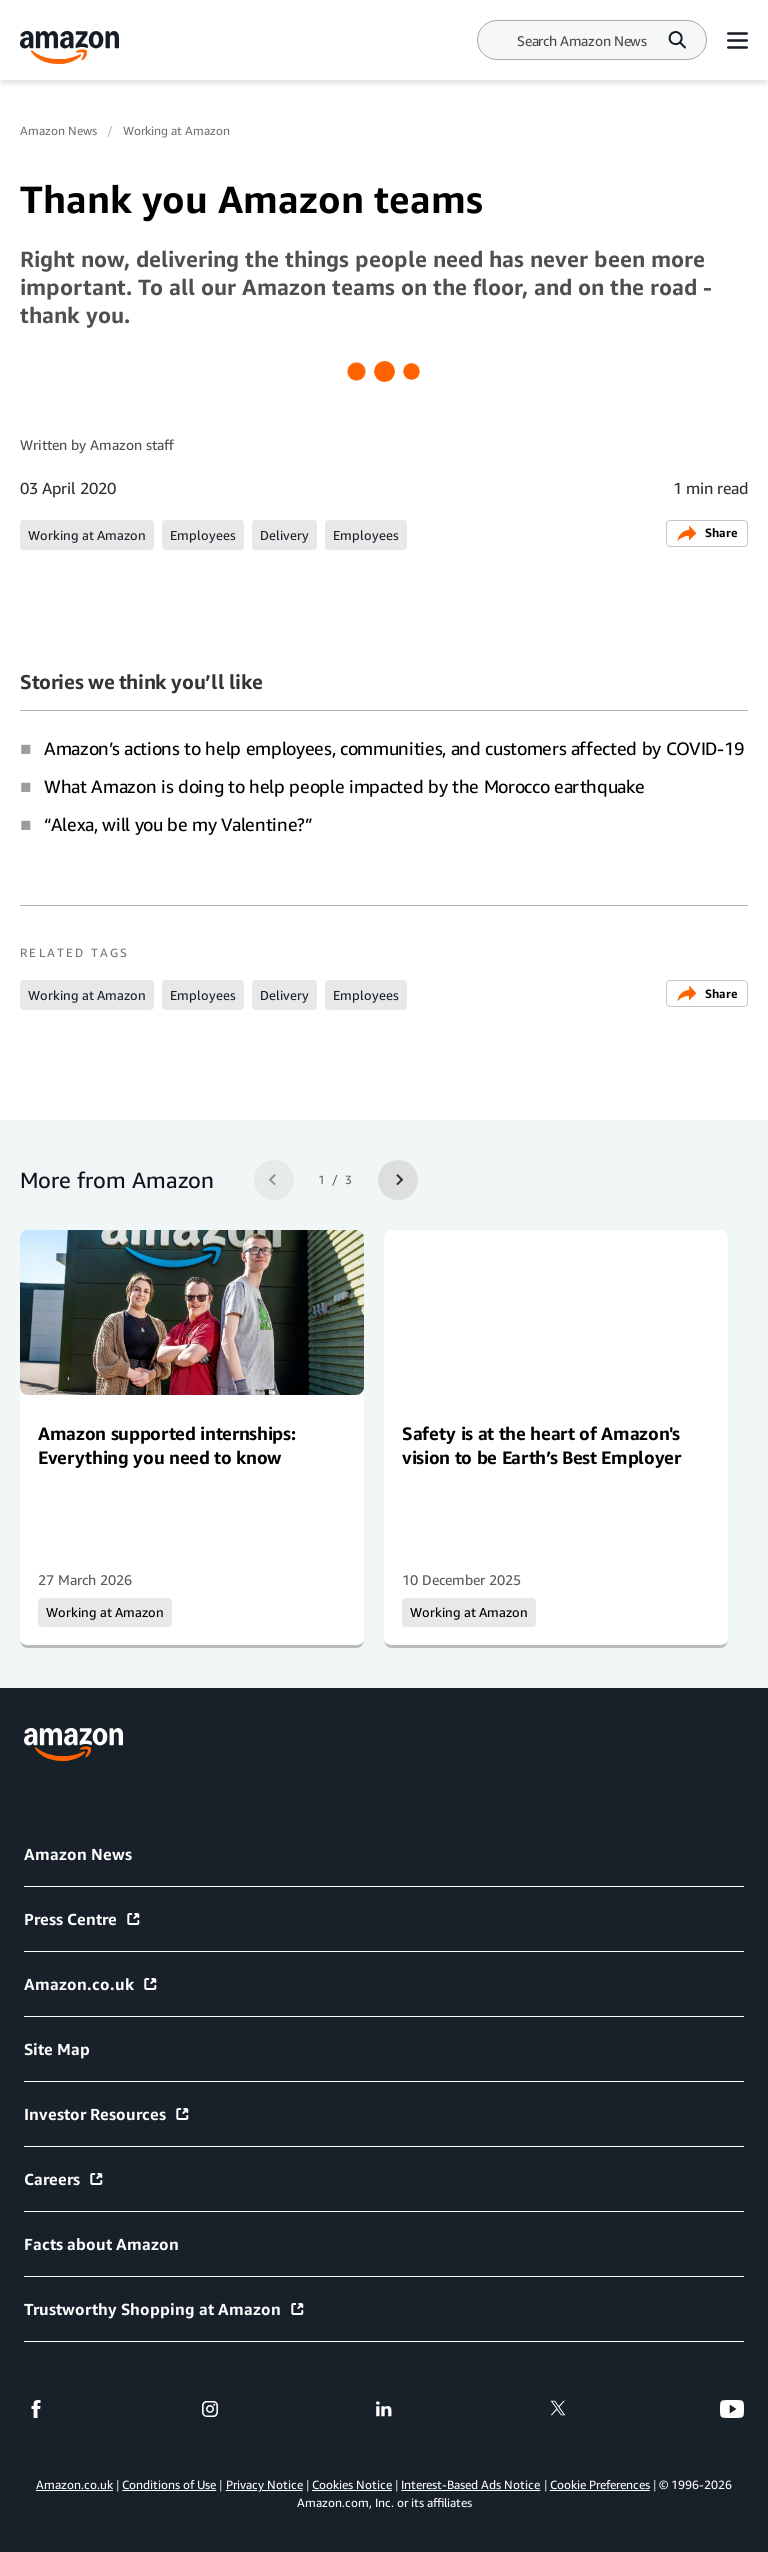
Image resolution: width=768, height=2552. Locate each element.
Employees (203, 535)
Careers (64, 2179)
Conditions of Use (169, 2484)
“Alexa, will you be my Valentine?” (178, 824)
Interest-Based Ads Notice (470, 2484)
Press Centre (83, 1919)
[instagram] (210, 2409)
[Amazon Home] (70, 47)
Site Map (57, 2049)
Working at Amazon (176, 130)
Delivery (284, 535)
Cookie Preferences (600, 2484)
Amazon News (58, 130)
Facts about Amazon (101, 2244)
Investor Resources (107, 2114)
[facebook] (36, 2409)
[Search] (582, 40)
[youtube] (732, 2409)
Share (707, 533)
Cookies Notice (352, 2484)
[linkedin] (384, 2409)
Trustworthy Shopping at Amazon (165, 2309)
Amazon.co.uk (91, 1984)
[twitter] (558, 2409)
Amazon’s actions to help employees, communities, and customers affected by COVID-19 (394, 748)
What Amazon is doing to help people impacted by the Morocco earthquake (344, 786)
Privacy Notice (264, 2484)
